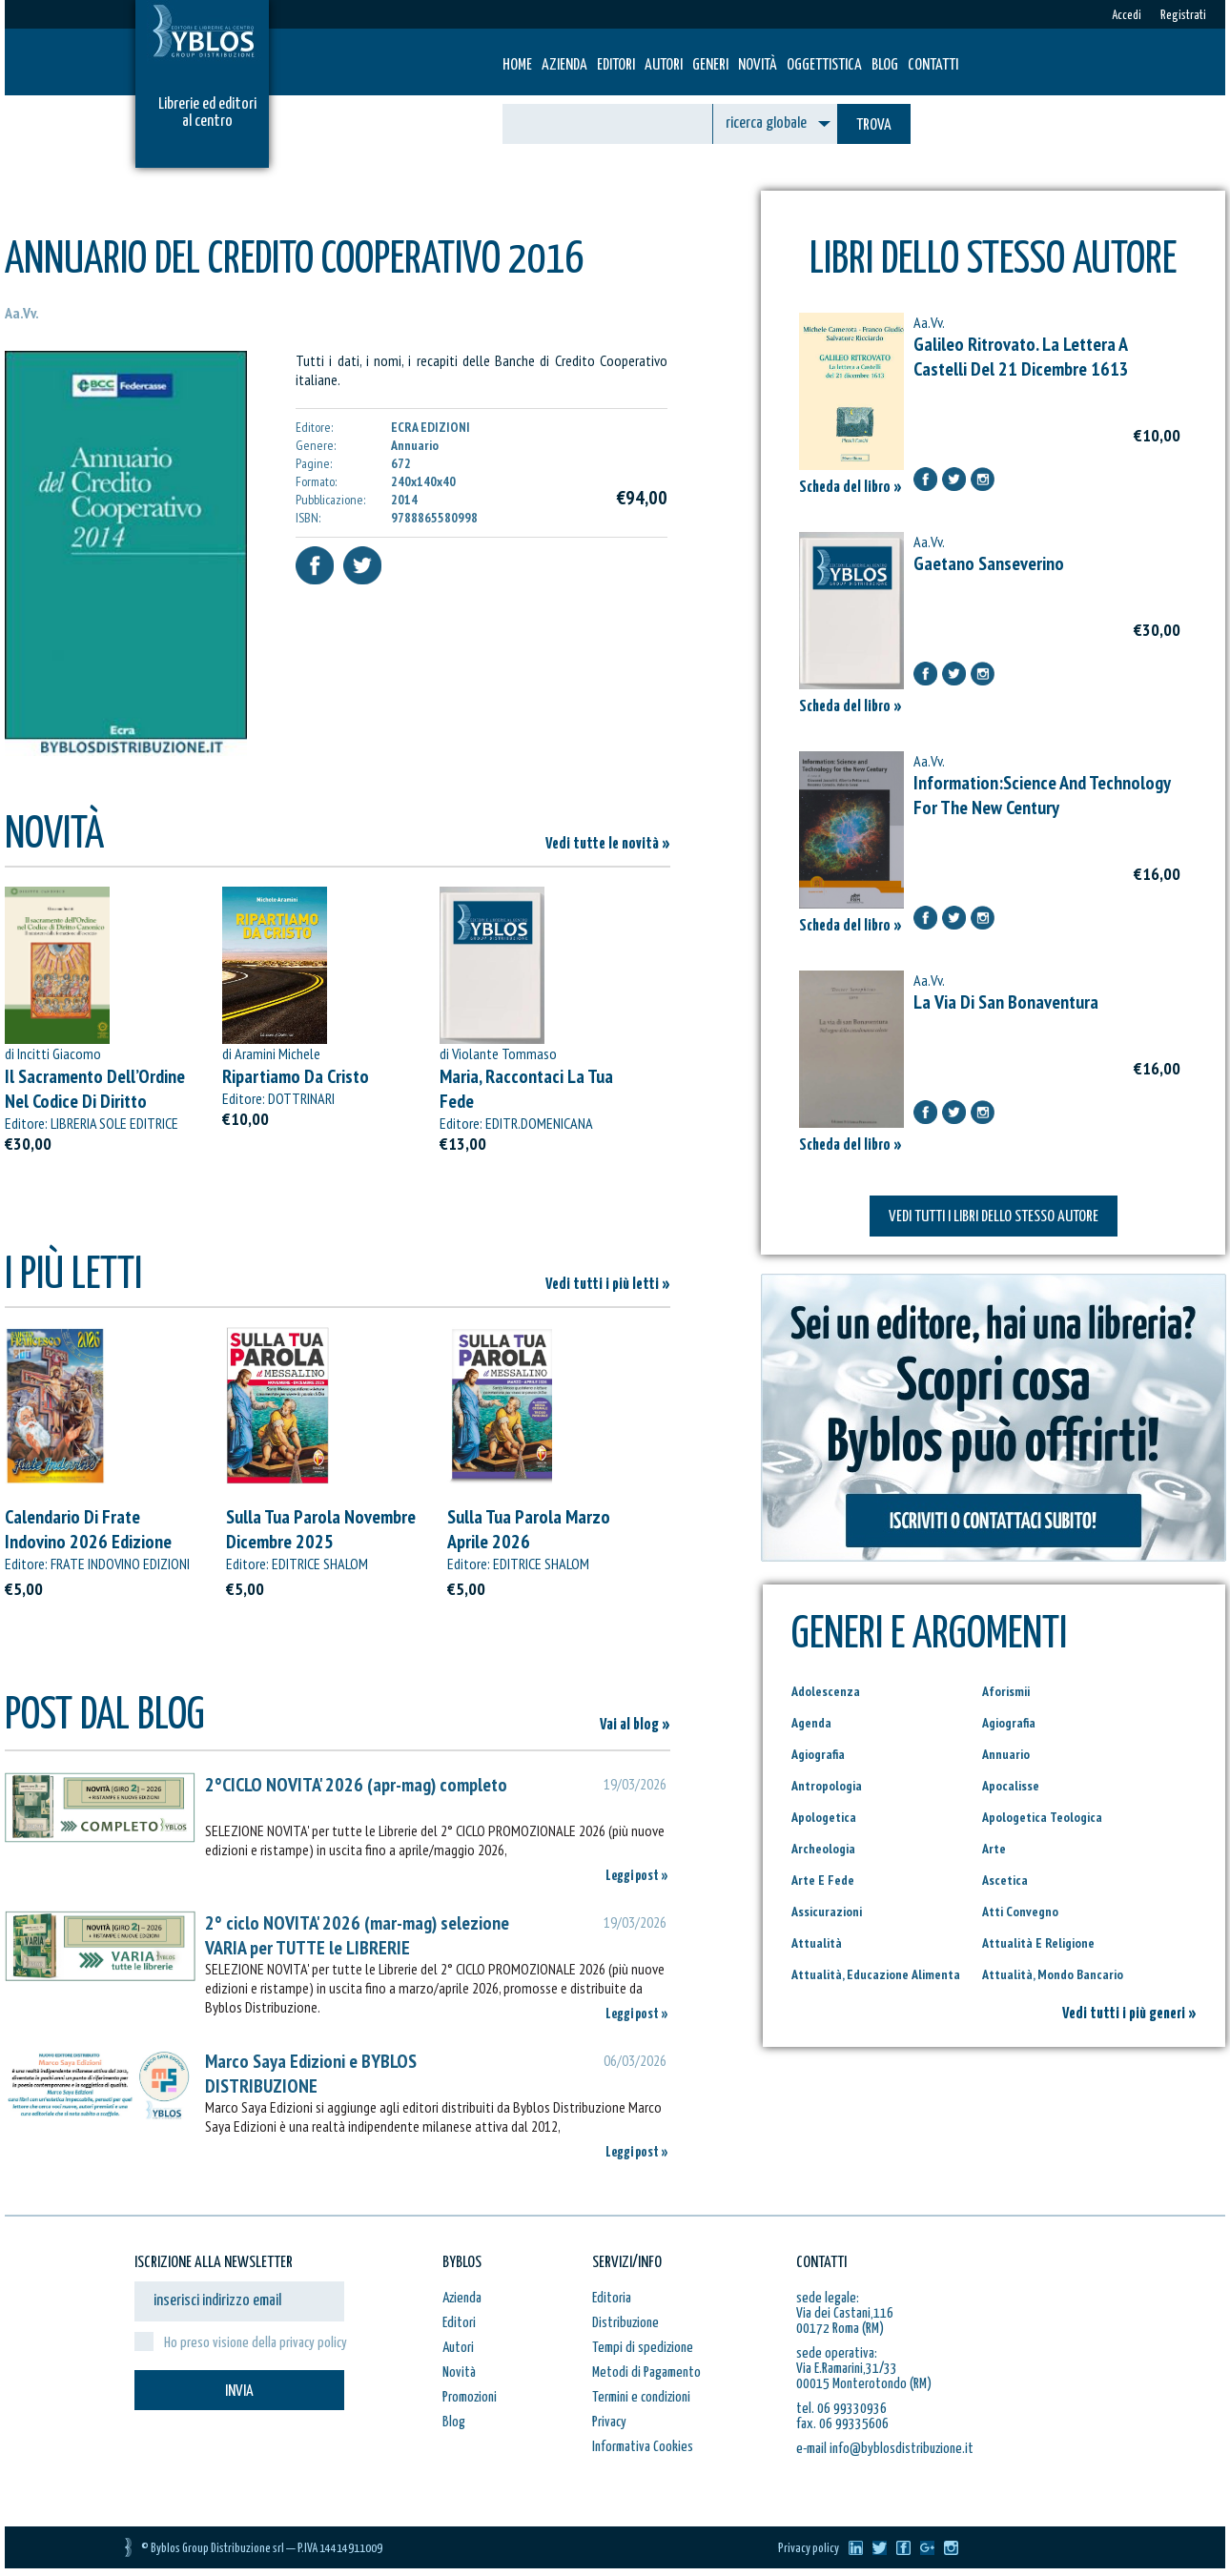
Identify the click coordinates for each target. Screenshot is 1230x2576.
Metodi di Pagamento (646, 2372)
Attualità (816, 1943)
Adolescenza (825, 1691)
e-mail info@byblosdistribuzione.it (885, 2449)
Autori (664, 65)
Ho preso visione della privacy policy (255, 2343)
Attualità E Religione (1038, 1943)
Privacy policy (808, 2549)
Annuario (1006, 1754)
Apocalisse (1010, 1785)
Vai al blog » (635, 1725)
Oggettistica (824, 65)
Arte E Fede (822, 1880)
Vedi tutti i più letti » (607, 1285)
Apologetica (823, 1817)
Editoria (611, 2298)
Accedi (1126, 16)
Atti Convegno (1020, 1911)
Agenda (811, 1722)
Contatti (933, 65)
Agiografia (1008, 1722)
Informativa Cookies (642, 2447)
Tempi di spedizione (642, 2348)
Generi (710, 65)
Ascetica (1005, 1880)
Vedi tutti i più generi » (1129, 2014)
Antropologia (826, 1785)
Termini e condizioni (641, 2397)
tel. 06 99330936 (841, 2409)
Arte (994, 1848)
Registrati (1183, 16)
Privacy (609, 2422)
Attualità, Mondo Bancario (1052, 1974)
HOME (517, 65)
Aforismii (1006, 1691)
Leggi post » (636, 1876)
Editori (616, 65)
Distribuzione (625, 2323)
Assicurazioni (826, 1911)
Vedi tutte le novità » (607, 844)
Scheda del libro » (850, 488)
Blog (884, 65)
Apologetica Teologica (1042, 1817)
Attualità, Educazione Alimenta (875, 1974)
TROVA (874, 125)
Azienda (564, 65)
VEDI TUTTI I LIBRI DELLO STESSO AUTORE (993, 1217)
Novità (757, 65)
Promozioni (469, 2397)
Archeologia (823, 1848)
